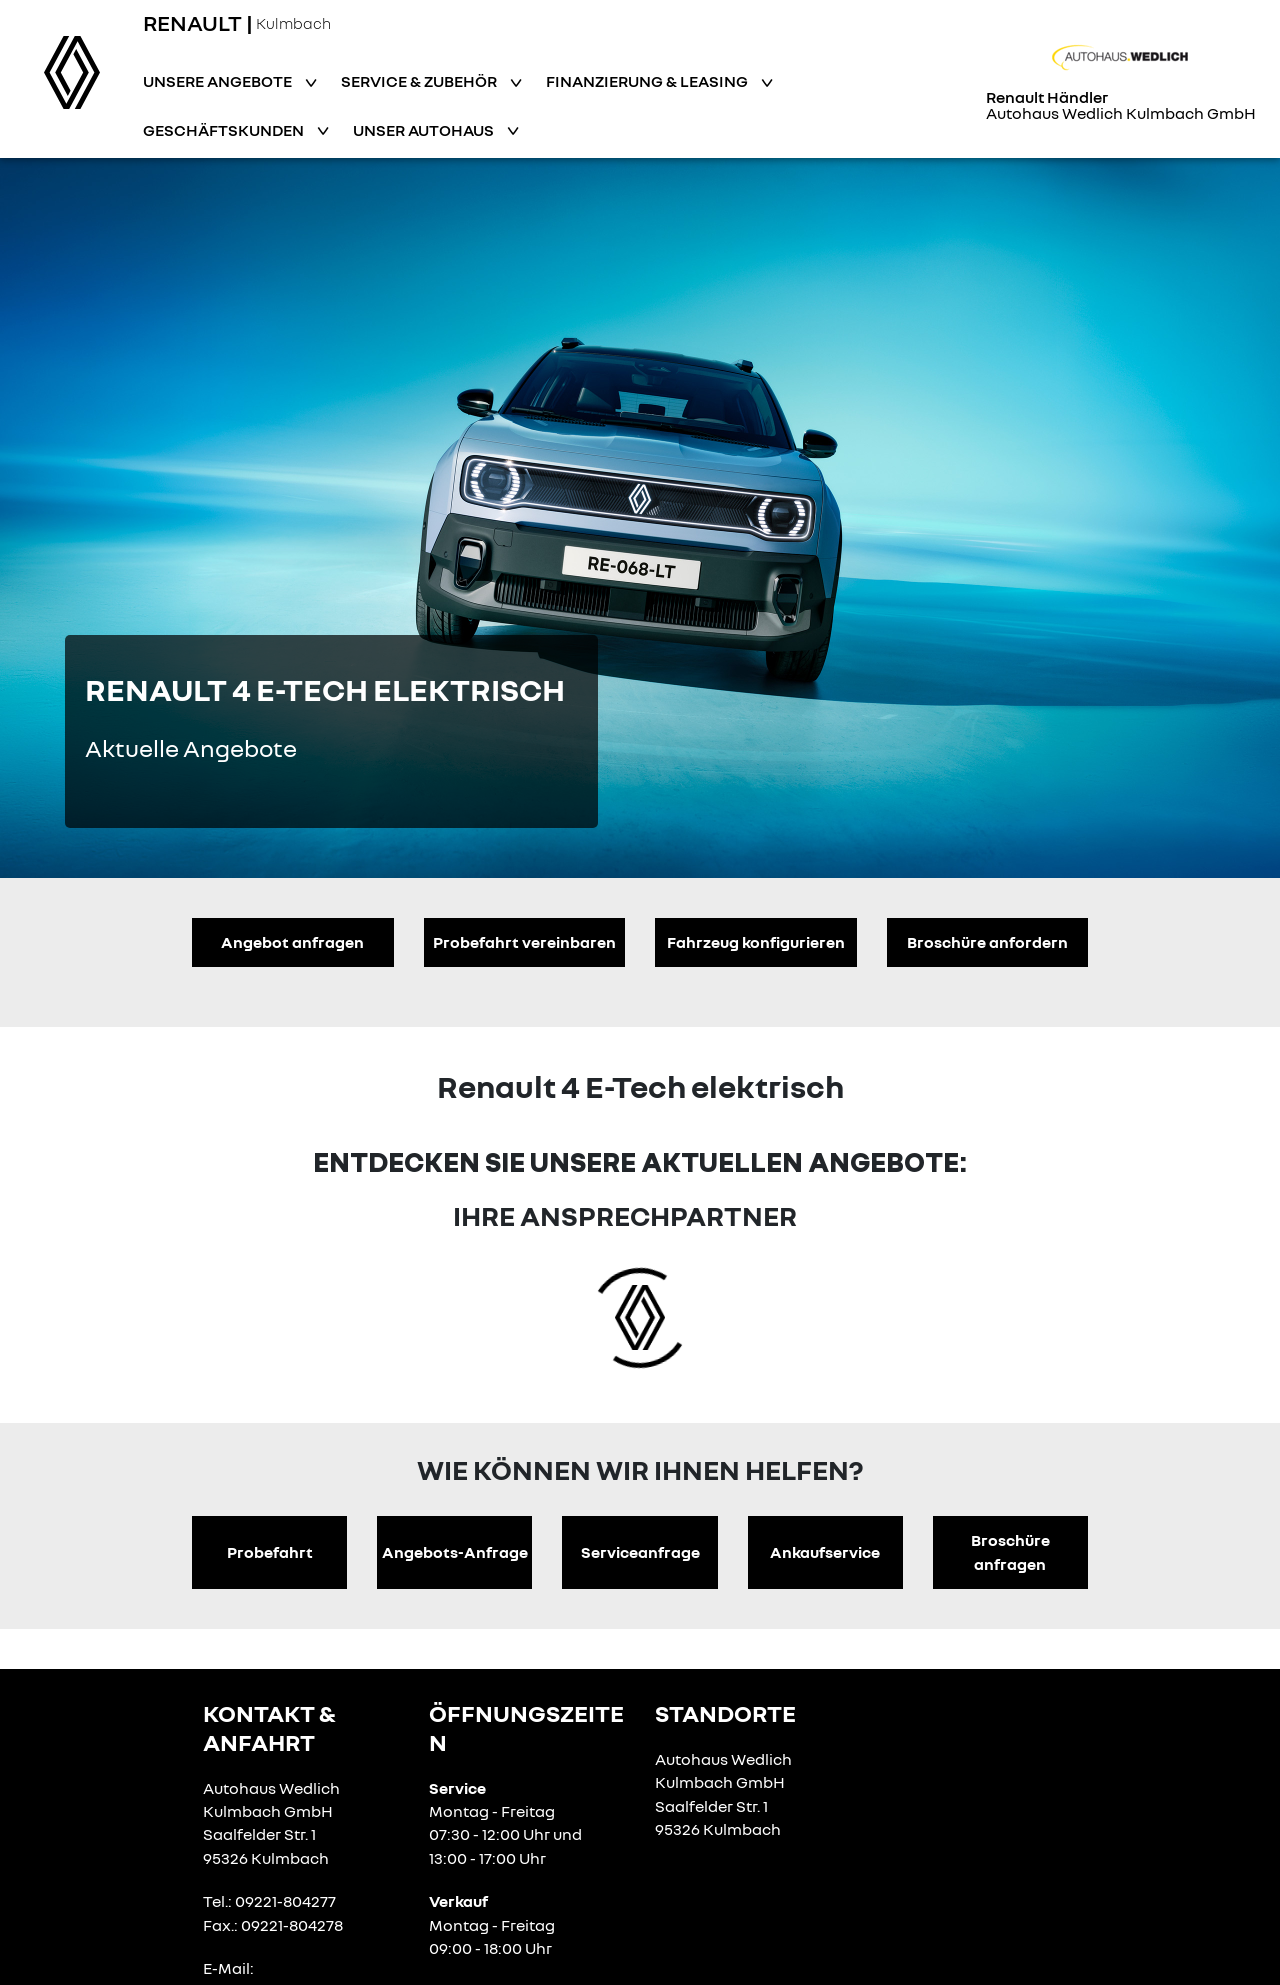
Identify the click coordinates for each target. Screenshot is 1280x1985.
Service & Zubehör (420, 81)
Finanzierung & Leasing (648, 81)
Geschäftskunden (225, 130)
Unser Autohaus (425, 130)
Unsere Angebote (219, 81)
